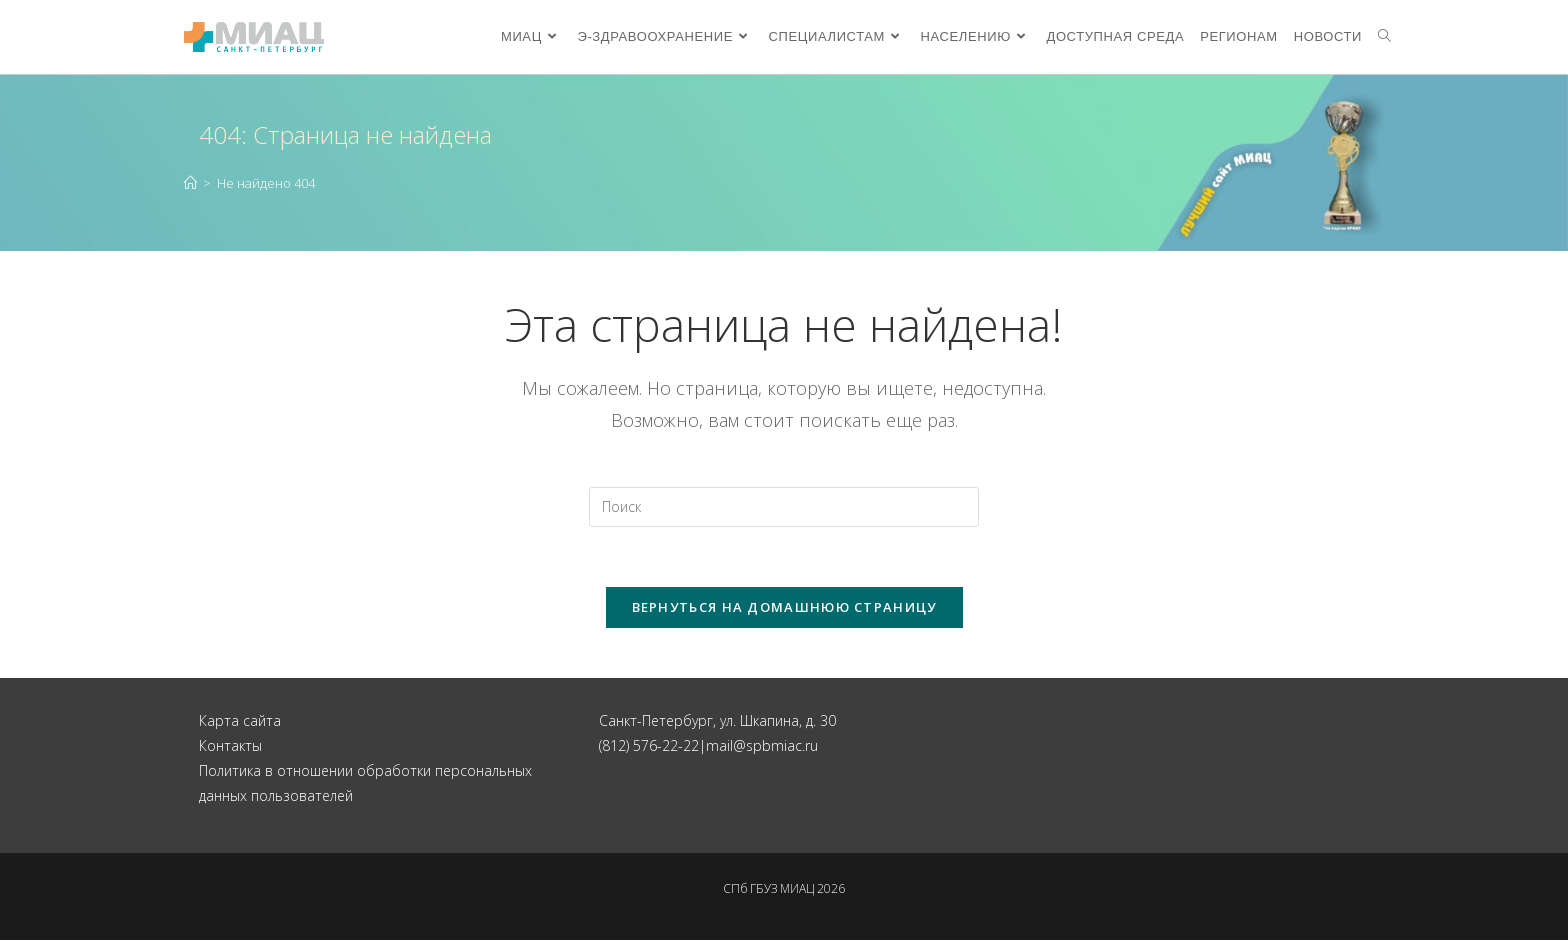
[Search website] (1384, 37)
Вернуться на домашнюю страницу (784, 607)
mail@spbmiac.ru (762, 745)
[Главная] (190, 183)
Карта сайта (240, 720)
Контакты (230, 745)
